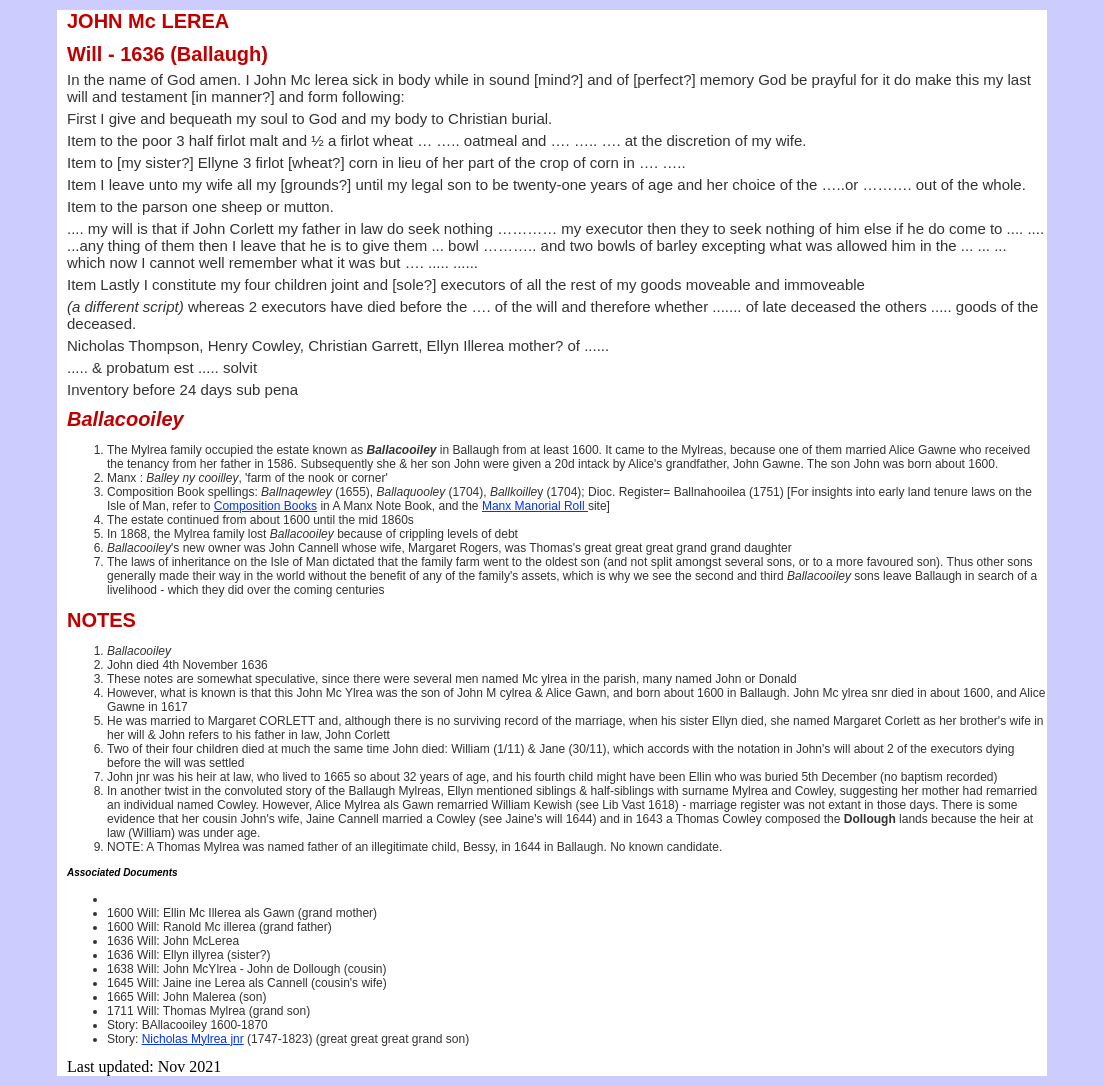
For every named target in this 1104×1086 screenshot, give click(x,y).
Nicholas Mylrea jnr (193, 1039)
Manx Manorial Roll (535, 506)
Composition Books (265, 506)
